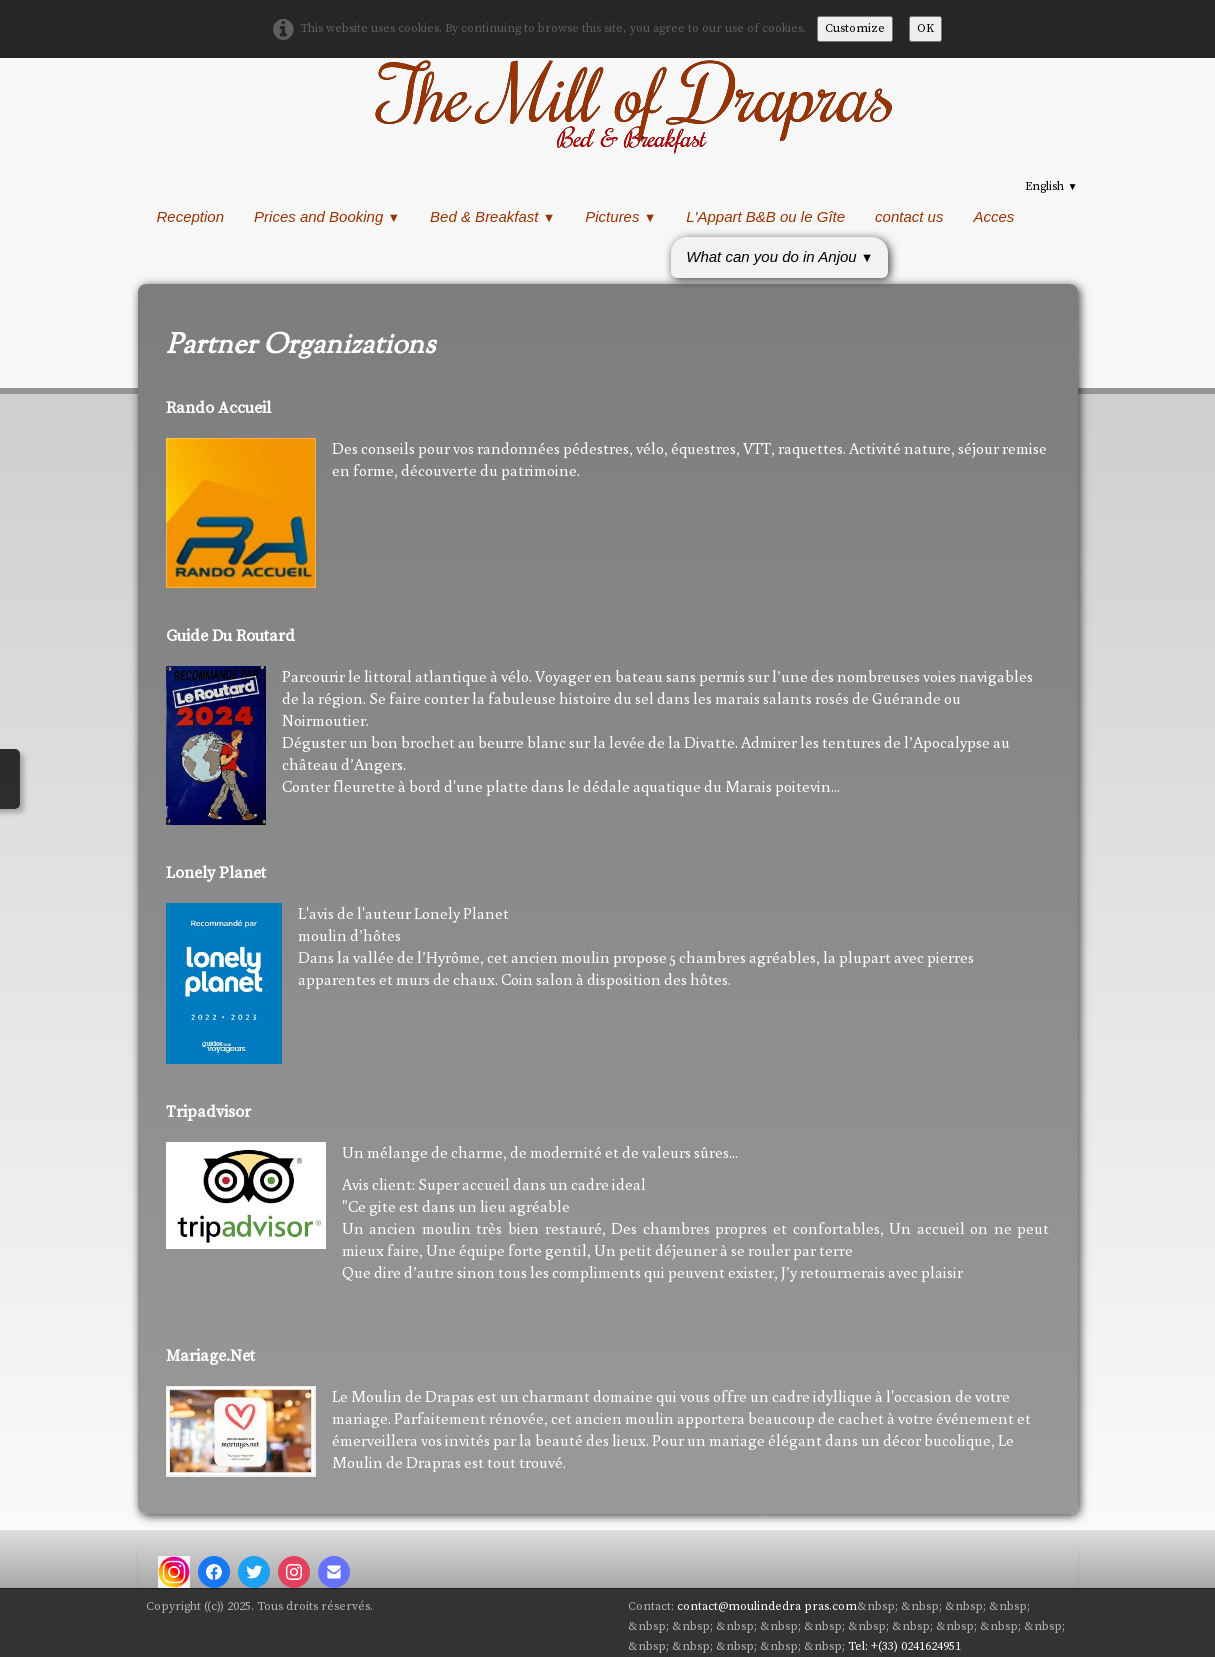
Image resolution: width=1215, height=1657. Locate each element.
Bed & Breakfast (492, 216)
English (1051, 186)
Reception (191, 216)
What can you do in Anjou (779, 256)
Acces (993, 216)
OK (925, 28)
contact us (909, 216)
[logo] (631, 105)
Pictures (620, 216)
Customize (855, 28)
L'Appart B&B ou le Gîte (765, 216)
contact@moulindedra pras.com (767, 1606)
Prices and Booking (327, 216)
